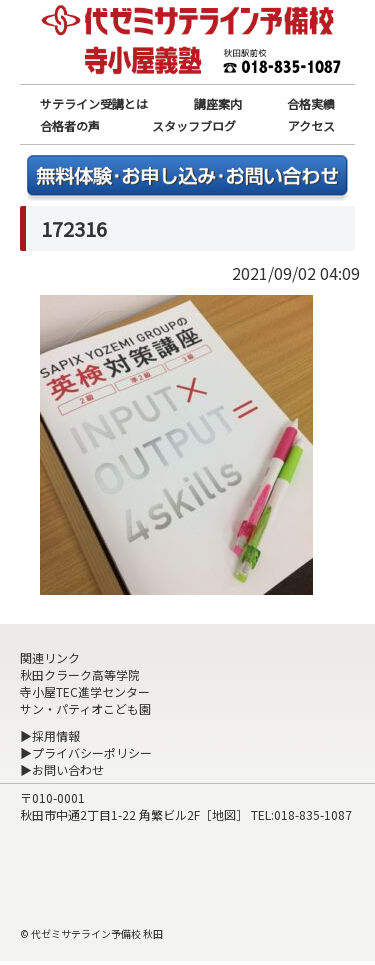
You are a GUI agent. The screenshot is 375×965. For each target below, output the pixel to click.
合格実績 (311, 103)
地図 (224, 814)
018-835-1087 (313, 814)
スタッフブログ (194, 125)
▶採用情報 (50, 735)
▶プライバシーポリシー (86, 752)
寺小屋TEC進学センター (85, 691)
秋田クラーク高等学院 (80, 674)
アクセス (311, 125)
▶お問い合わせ (62, 769)
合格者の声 (70, 125)
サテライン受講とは (94, 103)
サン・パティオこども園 (85, 708)
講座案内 (218, 103)
